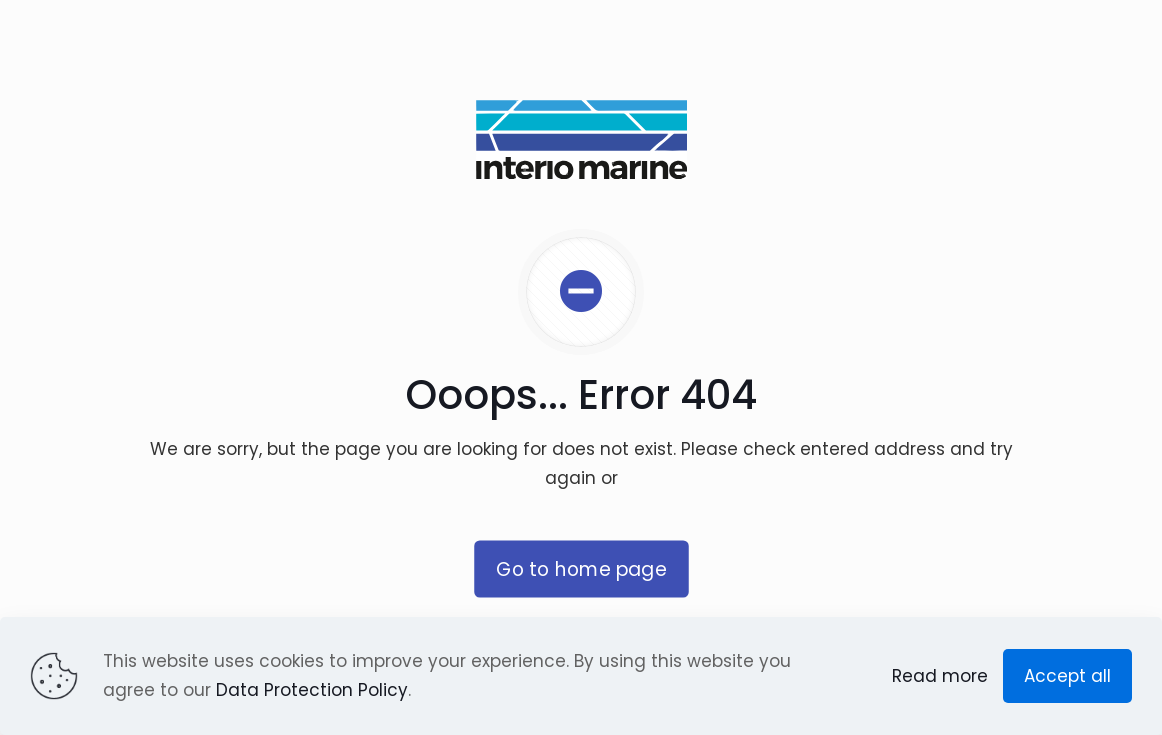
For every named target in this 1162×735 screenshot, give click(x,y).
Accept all (1067, 676)
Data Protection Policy (312, 690)
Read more (940, 676)
